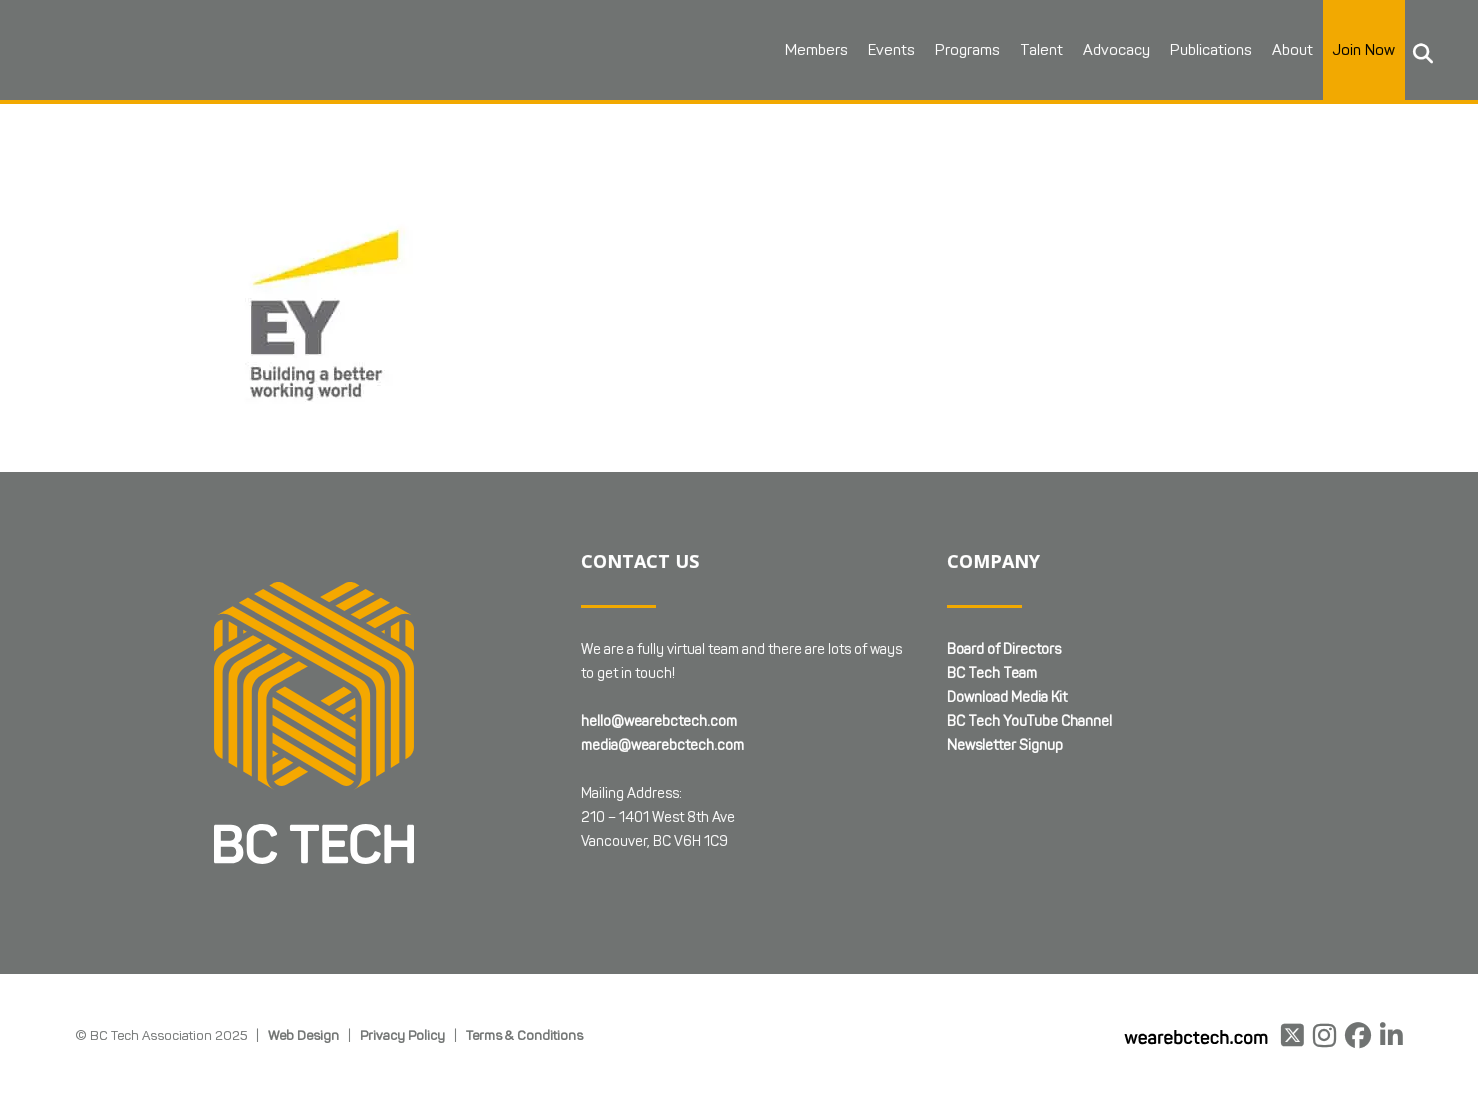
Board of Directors (1004, 649)
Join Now (1364, 50)
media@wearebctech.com (662, 745)
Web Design (303, 1035)
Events (891, 50)
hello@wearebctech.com (659, 721)
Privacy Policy (402, 1035)
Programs (967, 50)
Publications (1211, 50)
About (1292, 50)
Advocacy (1116, 50)
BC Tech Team (992, 673)
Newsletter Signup (1005, 745)
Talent (1041, 50)
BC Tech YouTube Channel (1029, 721)
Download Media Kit (1007, 697)
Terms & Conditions (524, 1035)
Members (816, 50)
